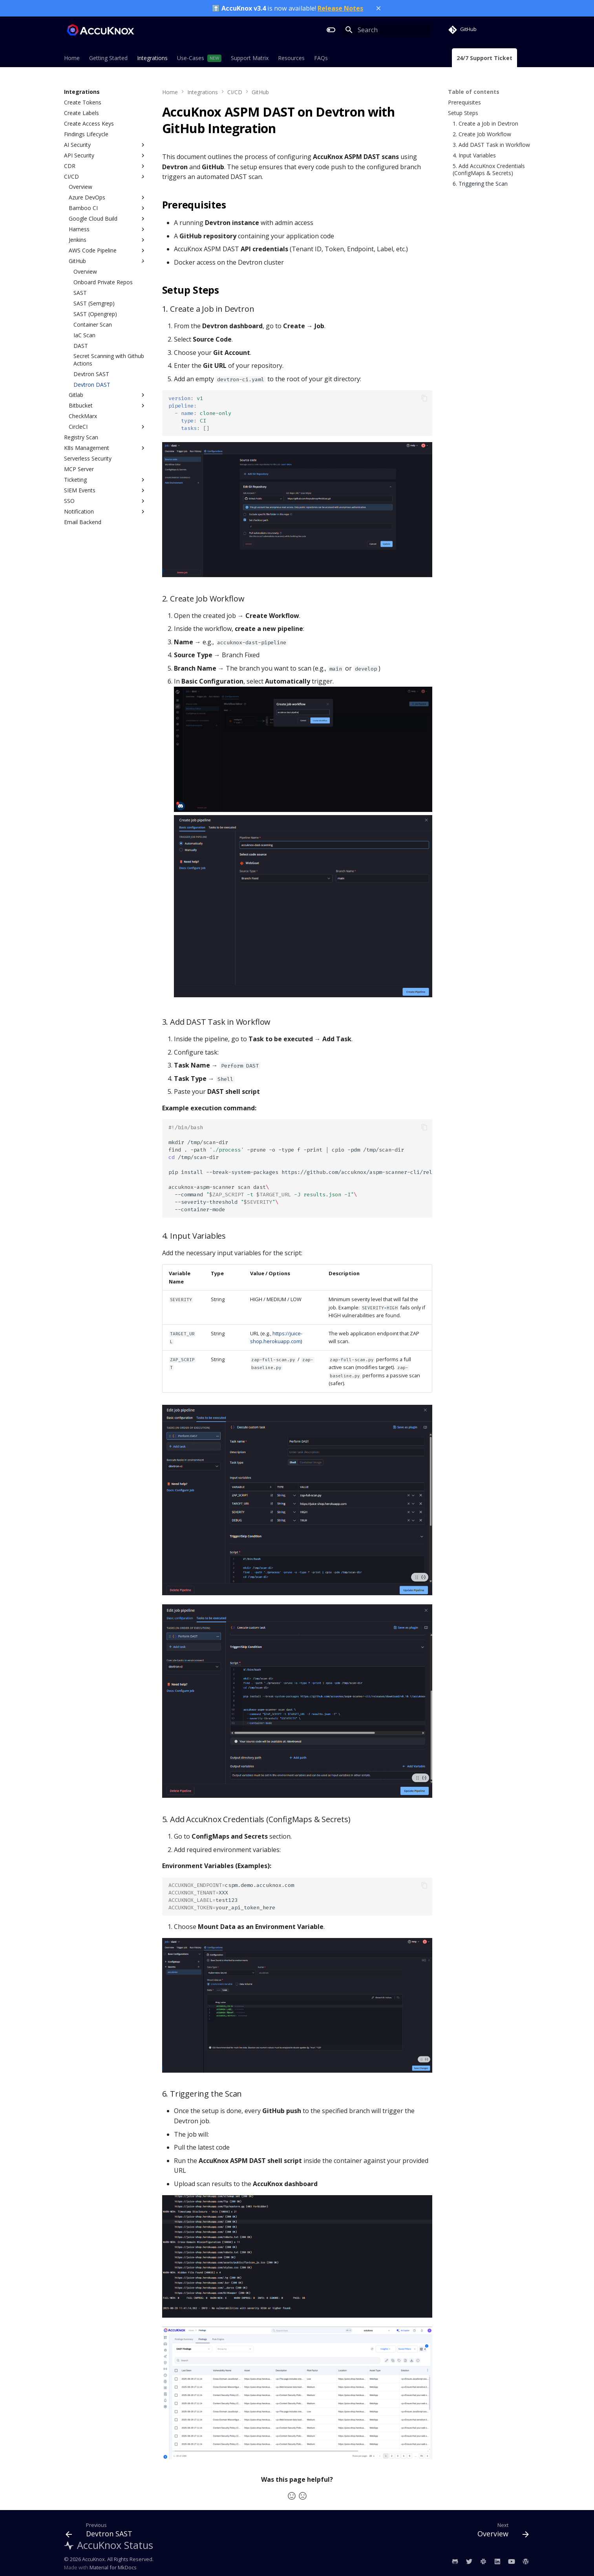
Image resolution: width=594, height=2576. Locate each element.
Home (72, 58)
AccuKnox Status (108, 2545)
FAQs (321, 58)
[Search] (386, 30)
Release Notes (340, 8)
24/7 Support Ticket (484, 58)
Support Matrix (250, 58)
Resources (291, 58)
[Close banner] (378, 8)
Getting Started (108, 58)
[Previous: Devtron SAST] (101, 2531)
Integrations (152, 58)
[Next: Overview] (500, 2531)
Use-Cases (190, 58)
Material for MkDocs (113, 2567)
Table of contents (473, 91)
